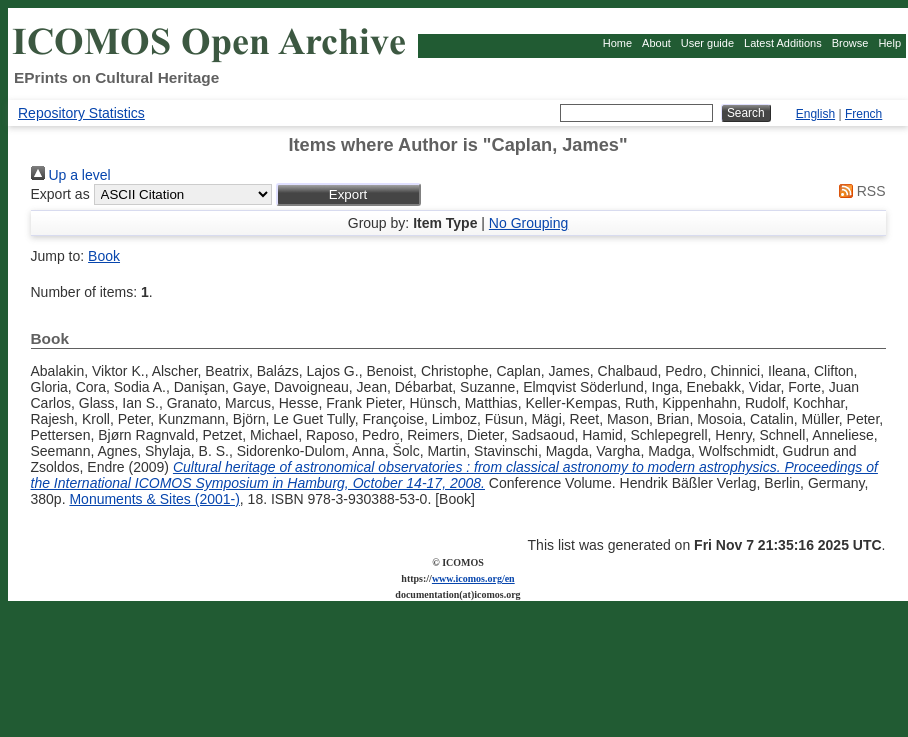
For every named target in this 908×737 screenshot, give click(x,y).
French (863, 114)
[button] (348, 194)
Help (889, 43)
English (815, 114)
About (656, 43)
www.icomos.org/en (473, 578)
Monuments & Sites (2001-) (154, 499)
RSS (859, 191)
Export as (60, 194)
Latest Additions (783, 43)
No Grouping (528, 223)
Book (104, 256)
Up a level (71, 175)
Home (617, 43)
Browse (850, 43)
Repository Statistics (81, 113)
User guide (707, 43)
